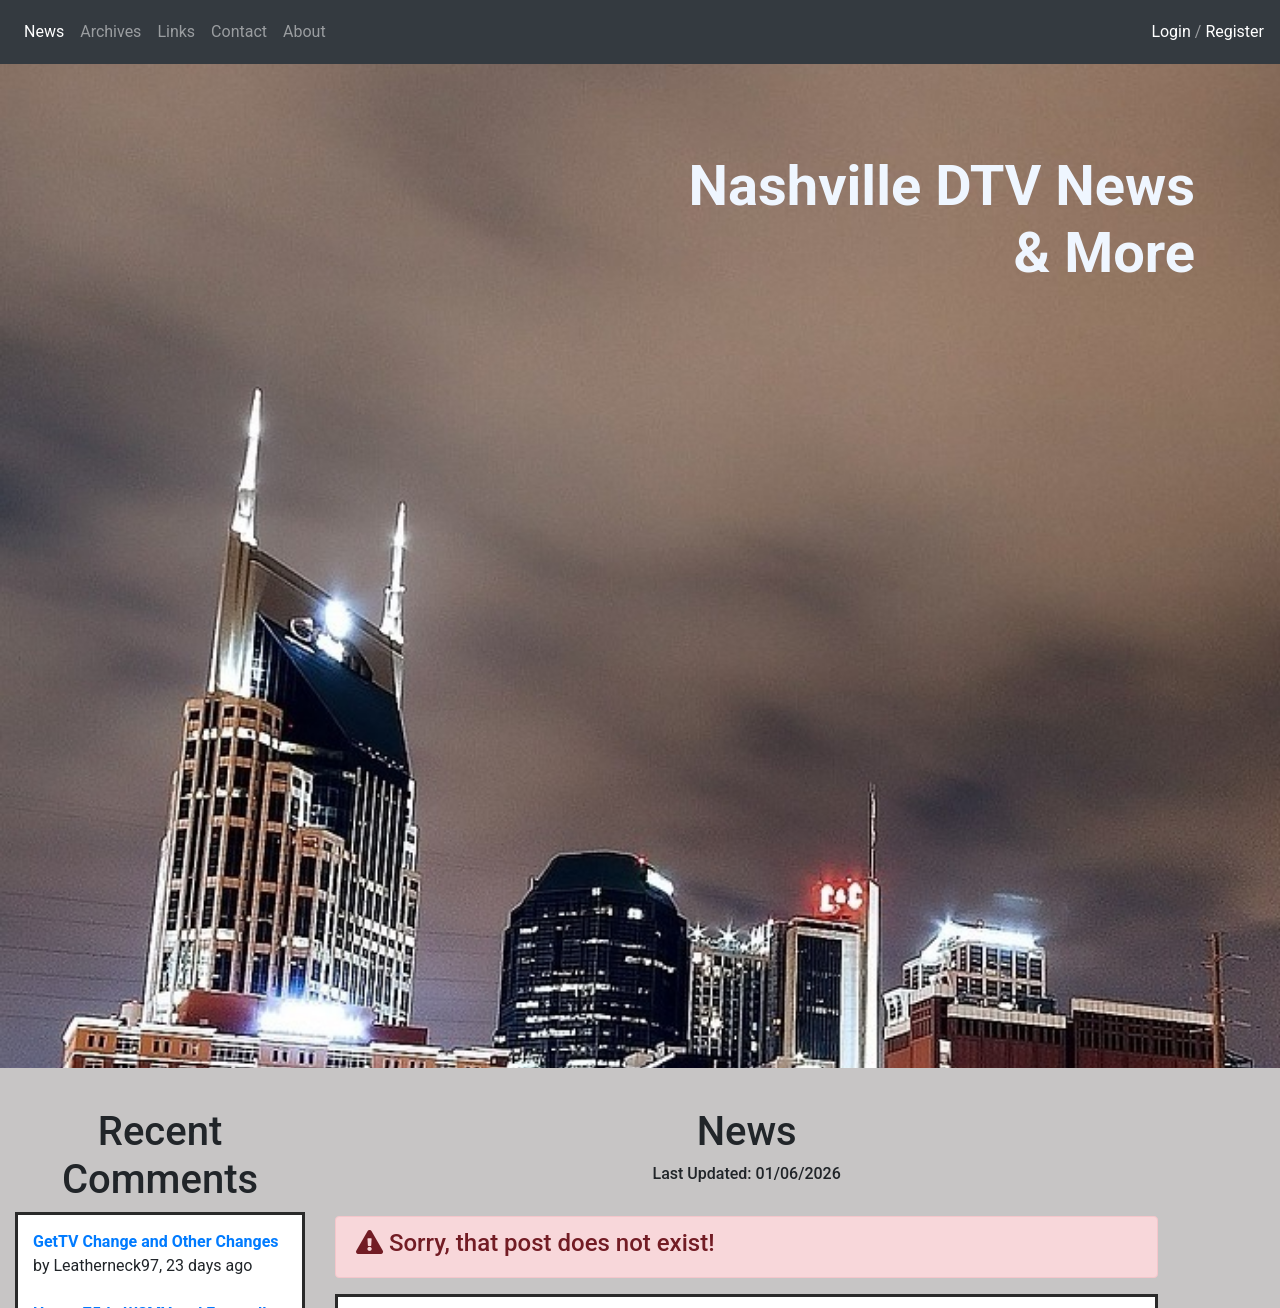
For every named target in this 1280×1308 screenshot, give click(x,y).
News (48, 30)
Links (176, 31)
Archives (110, 31)
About (304, 31)
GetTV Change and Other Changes (156, 1241)
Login (1170, 31)
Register (1234, 31)
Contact (239, 31)
